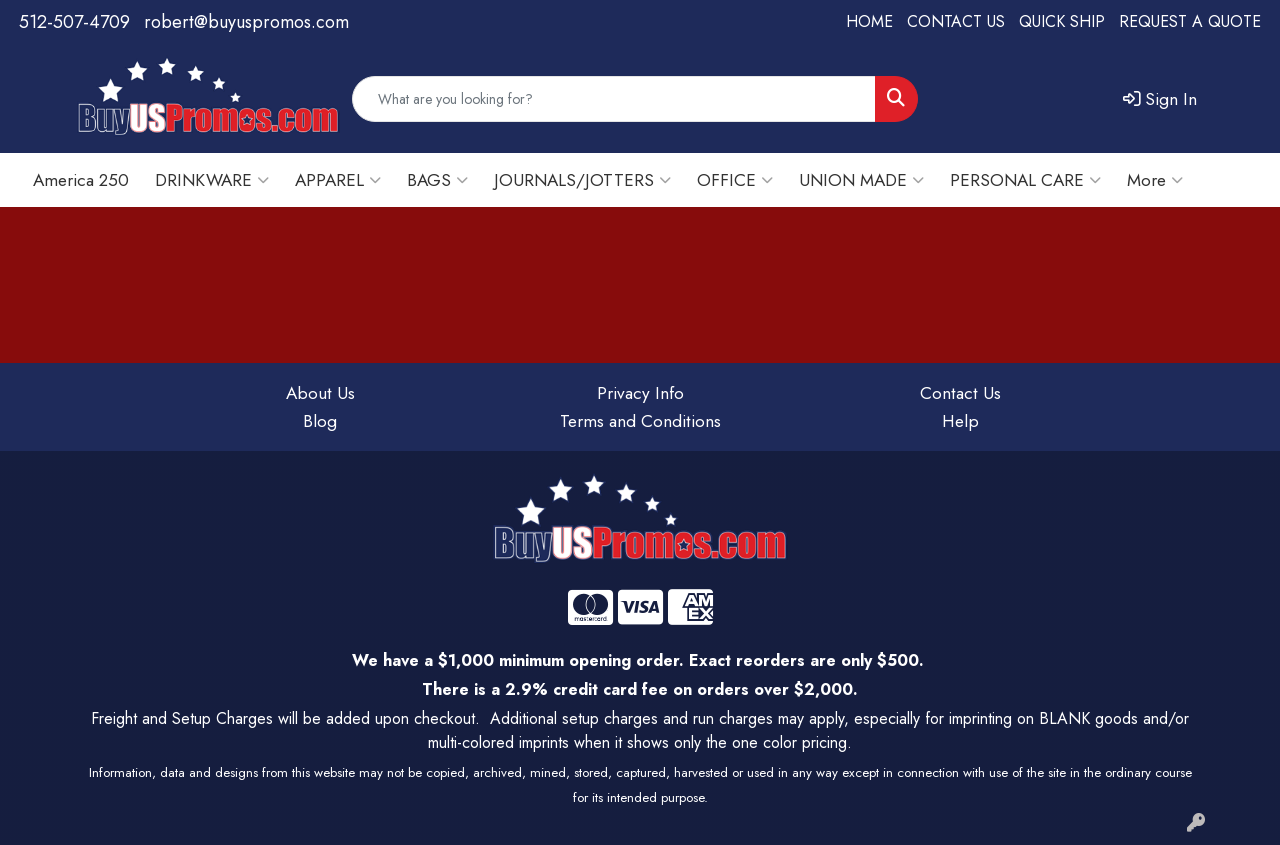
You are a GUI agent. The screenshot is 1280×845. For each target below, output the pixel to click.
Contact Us (960, 392)
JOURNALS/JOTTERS (582, 179)
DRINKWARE (212, 179)
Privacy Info (640, 392)
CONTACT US (956, 21)
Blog (320, 420)
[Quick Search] (614, 99)
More (1155, 179)
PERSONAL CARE (1025, 179)
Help (960, 420)
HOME (869, 21)
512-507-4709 (74, 22)
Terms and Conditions (640, 420)
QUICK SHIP (1062, 21)
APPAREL (338, 179)
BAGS (437, 179)
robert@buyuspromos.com (246, 22)
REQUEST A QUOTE (1190, 21)
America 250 (81, 179)
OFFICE (735, 179)
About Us (320, 392)
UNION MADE (861, 179)
